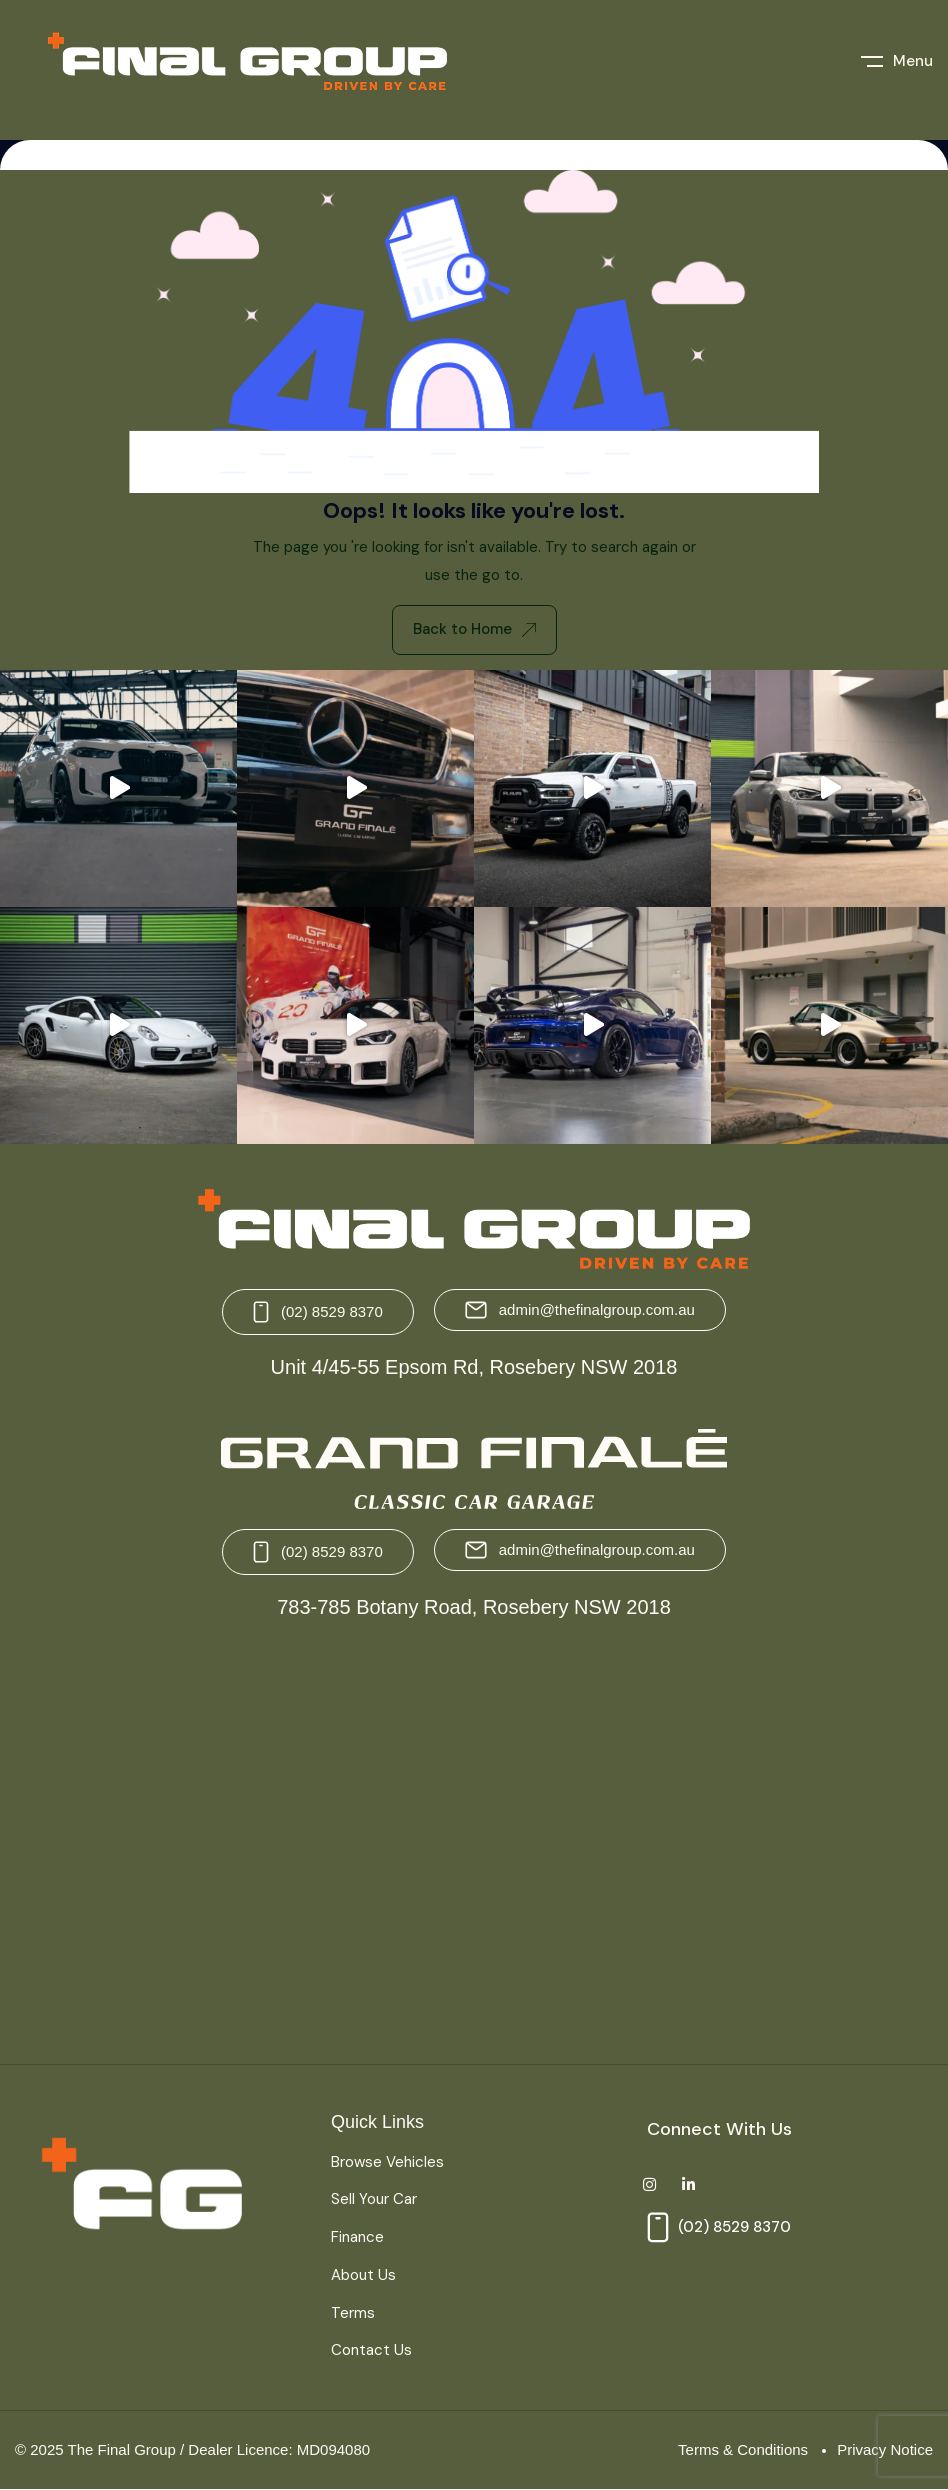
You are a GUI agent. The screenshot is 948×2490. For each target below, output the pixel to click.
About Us (363, 2275)
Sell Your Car (374, 2199)
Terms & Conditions (743, 2449)
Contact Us (371, 2350)
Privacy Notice (885, 2449)
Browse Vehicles (387, 2162)
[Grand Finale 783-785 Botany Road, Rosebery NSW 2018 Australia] (708, 1844)
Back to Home (474, 629)
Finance (357, 2237)
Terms (353, 2313)
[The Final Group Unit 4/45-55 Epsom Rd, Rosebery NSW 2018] (239, 1844)
